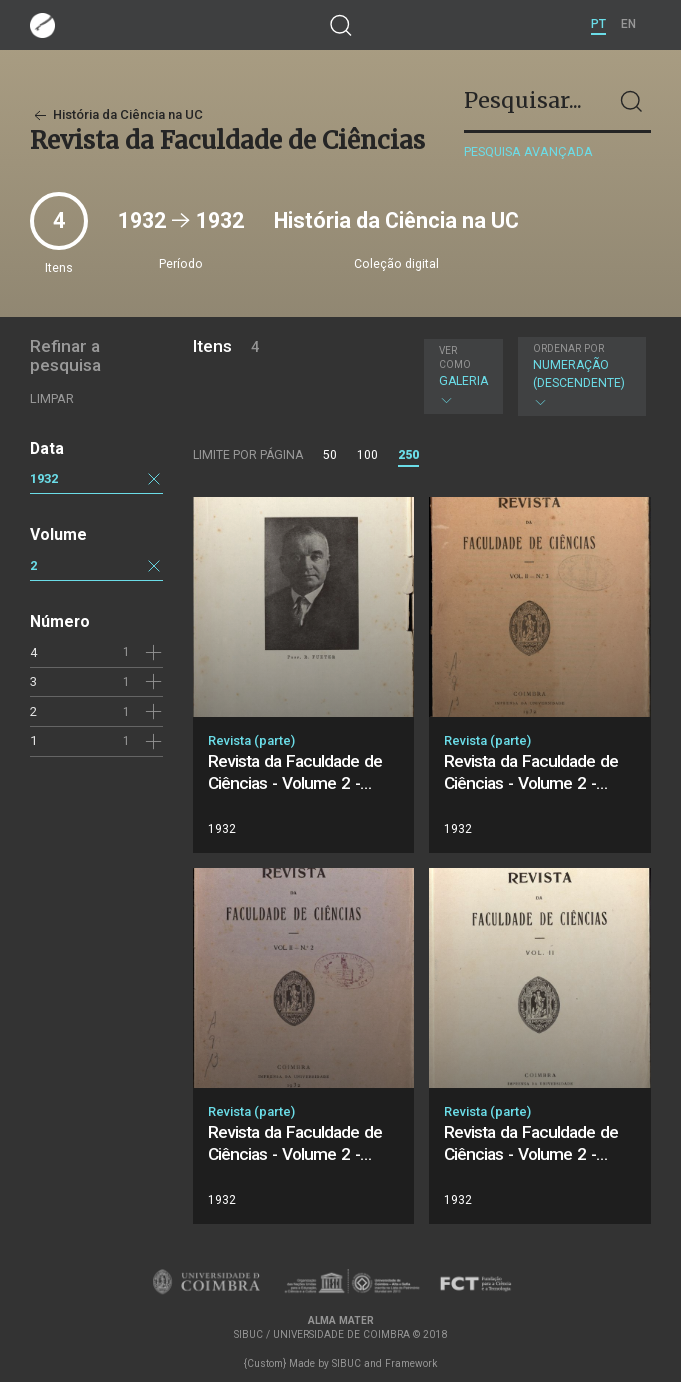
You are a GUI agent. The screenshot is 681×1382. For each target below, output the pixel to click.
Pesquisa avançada (528, 151)
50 (330, 455)
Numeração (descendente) (579, 376)
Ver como (455, 357)
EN (628, 24)
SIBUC (346, 1363)
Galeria (463, 376)
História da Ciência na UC (116, 114)
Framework (411, 1363)
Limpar (52, 398)
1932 (44, 478)
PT (598, 24)
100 (367, 455)
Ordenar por (568, 348)
